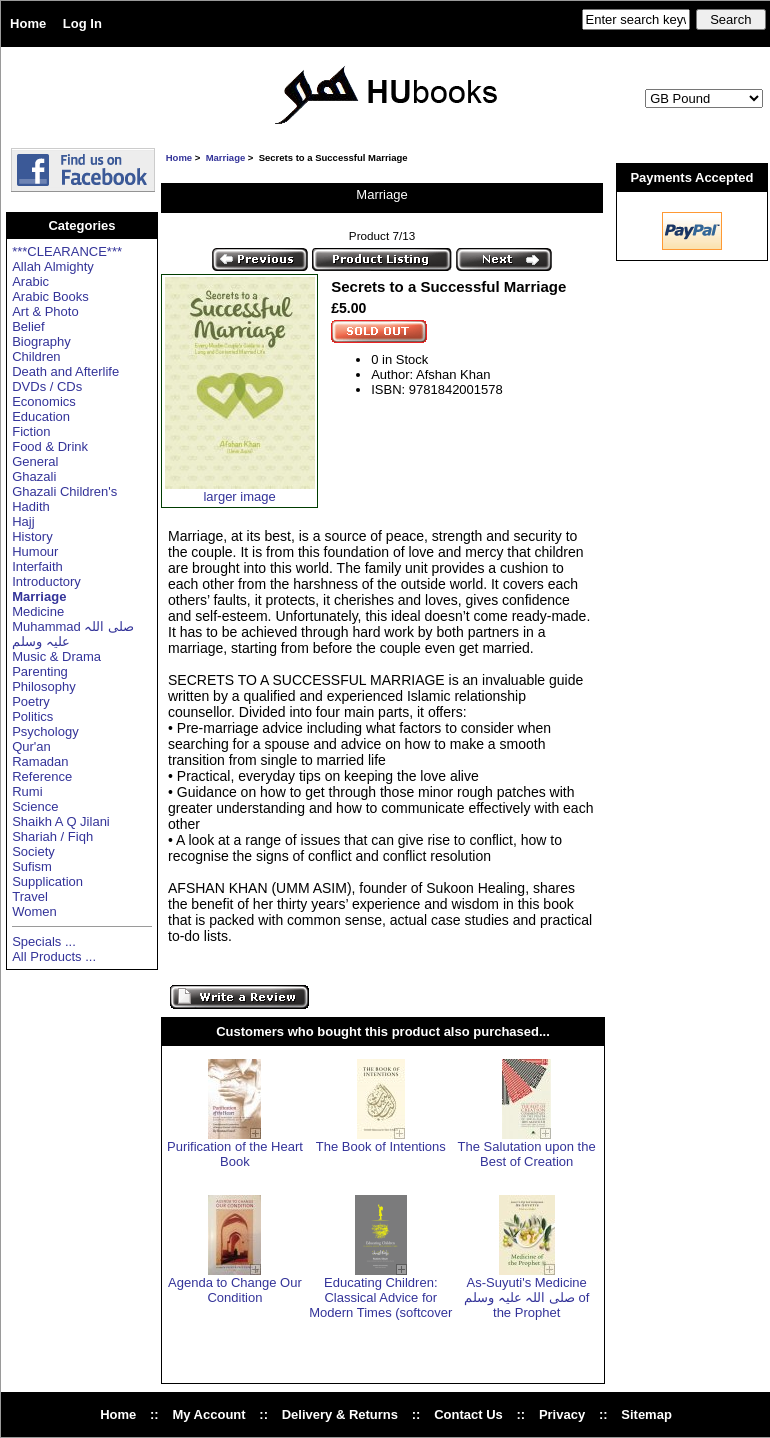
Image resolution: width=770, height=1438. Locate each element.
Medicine (38, 611)
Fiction (31, 431)
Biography (41, 341)
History (32, 536)
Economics (44, 401)
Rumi (27, 791)
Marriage (226, 157)
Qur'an (31, 746)
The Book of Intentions (381, 1146)
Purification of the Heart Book (235, 1154)
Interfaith (37, 566)
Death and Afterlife (65, 371)
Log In (82, 23)
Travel (30, 896)
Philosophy (44, 686)
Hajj (23, 521)
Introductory (46, 581)
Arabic (30, 281)
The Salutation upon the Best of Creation (527, 1154)
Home (28, 23)
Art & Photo (45, 311)
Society (33, 851)
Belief (28, 326)
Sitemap (646, 1414)
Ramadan (40, 761)
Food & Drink (50, 446)
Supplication (47, 881)
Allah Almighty (53, 266)
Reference (42, 776)
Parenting (40, 671)
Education (41, 416)
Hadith (31, 506)
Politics (32, 716)
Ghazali (34, 476)
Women (34, 911)
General (35, 461)
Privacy (562, 1414)
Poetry (31, 701)
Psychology (45, 731)
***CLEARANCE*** (67, 251)
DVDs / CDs (47, 386)
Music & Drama (56, 656)
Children (36, 356)
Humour (35, 551)
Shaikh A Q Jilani (61, 821)
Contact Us (468, 1414)
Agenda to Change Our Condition (235, 1290)
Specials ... (44, 941)
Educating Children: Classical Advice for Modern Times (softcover (380, 1297)
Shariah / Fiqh (52, 836)
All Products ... (54, 956)
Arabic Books (50, 296)
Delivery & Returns (340, 1414)
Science (35, 806)
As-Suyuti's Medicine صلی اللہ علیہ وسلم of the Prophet (526, 1297)
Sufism (32, 866)
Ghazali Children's (64, 491)
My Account (208, 1414)
